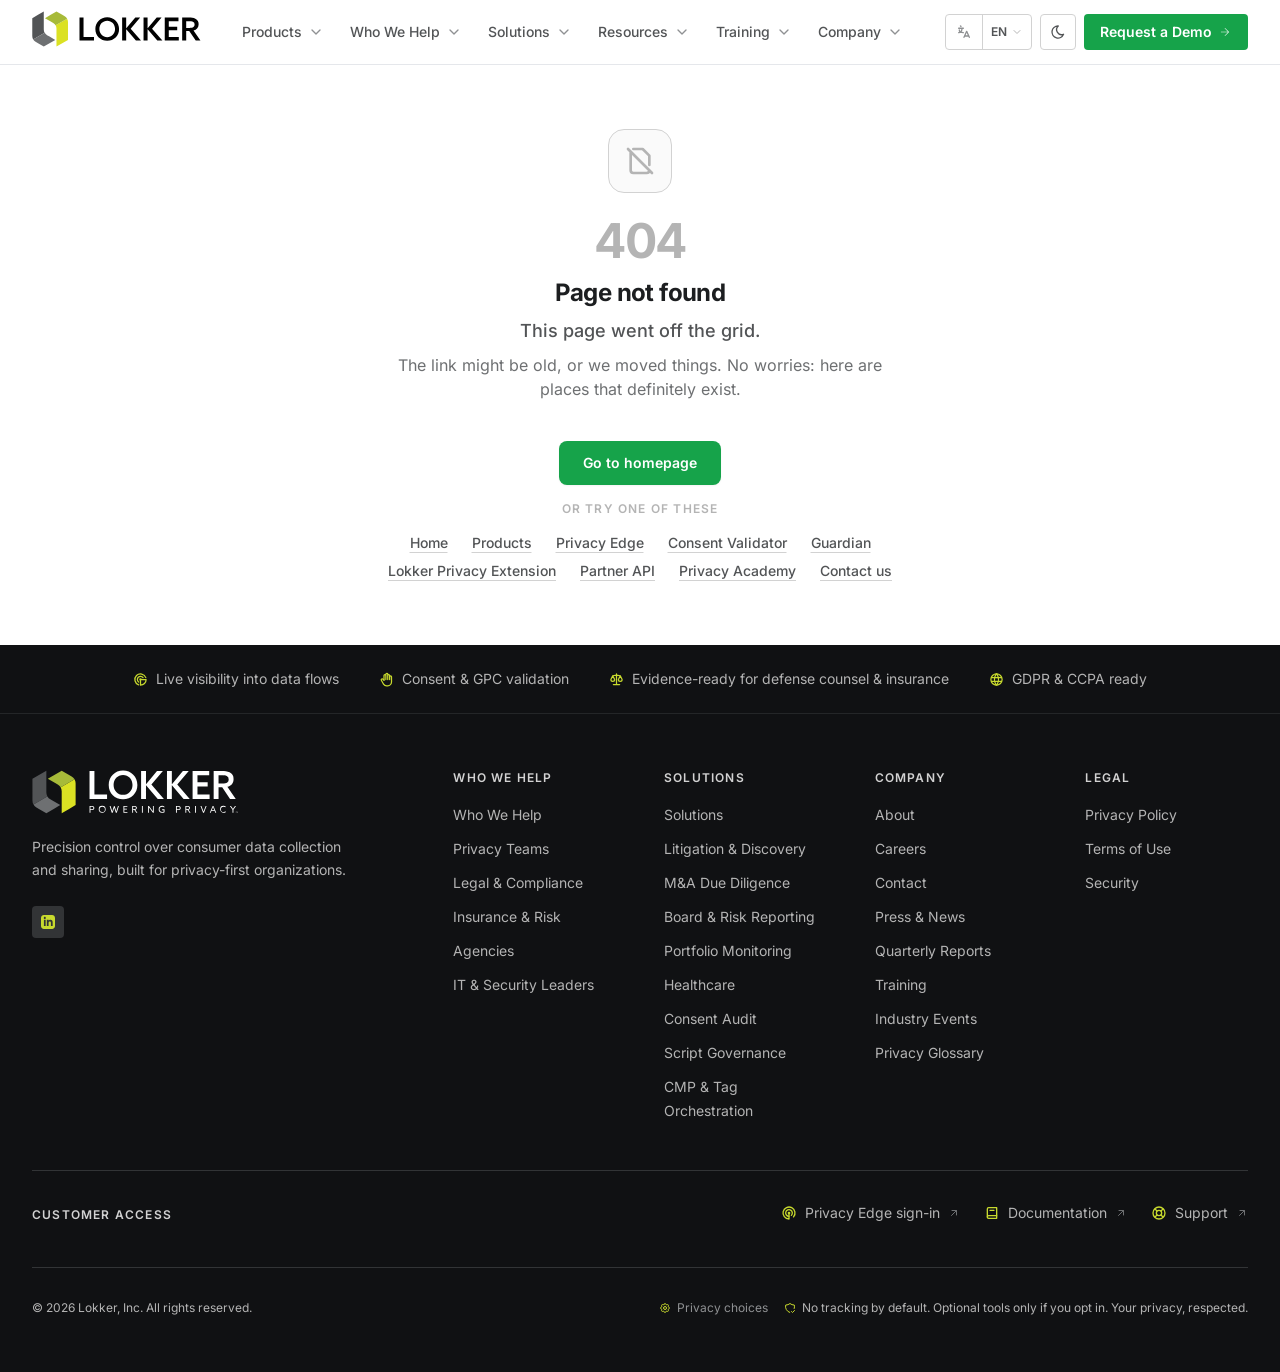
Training (754, 31)
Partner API (617, 570)
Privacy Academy (737, 570)
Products (283, 31)
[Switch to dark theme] (1058, 32)
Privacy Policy (1131, 814)
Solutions (530, 31)
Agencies (483, 950)
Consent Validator (727, 542)
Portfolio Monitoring (728, 950)
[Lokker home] (116, 32)
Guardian (841, 542)
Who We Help (406, 31)
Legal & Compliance (518, 882)
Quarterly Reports (933, 950)
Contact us (856, 570)
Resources (644, 31)
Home (429, 542)
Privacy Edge (600, 542)
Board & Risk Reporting (739, 916)
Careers (900, 848)
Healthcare (699, 984)
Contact (901, 882)
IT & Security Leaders (523, 984)
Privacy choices (713, 1307)
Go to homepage (640, 462)
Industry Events (926, 1018)
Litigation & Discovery (735, 848)
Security (1112, 882)
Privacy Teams (501, 848)
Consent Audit (710, 1018)
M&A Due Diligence (727, 882)
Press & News (920, 916)
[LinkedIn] (48, 922)
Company (860, 31)
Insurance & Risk (507, 916)
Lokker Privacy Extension (472, 570)
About (895, 814)
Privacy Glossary (929, 1052)
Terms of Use (1128, 848)
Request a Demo (1166, 31)
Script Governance (725, 1052)
